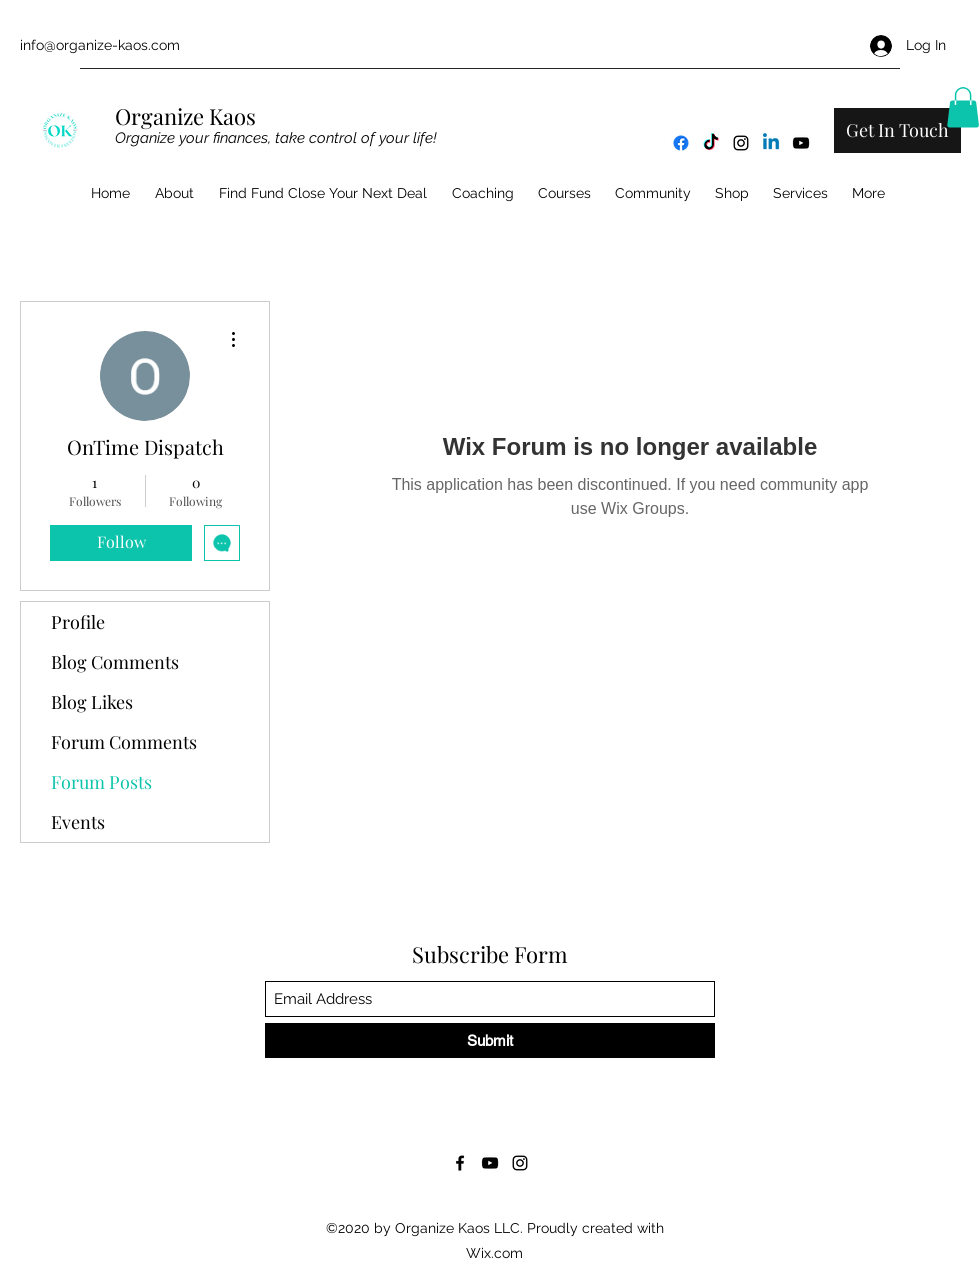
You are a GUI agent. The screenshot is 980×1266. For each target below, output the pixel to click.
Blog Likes (92, 702)
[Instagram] (741, 143)
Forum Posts (101, 782)
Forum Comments (124, 742)
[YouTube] (801, 143)
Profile (78, 622)
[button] (963, 107)
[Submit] (490, 1040)
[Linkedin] (771, 143)
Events (78, 822)
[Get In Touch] (897, 130)
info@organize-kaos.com (100, 45)
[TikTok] (711, 143)
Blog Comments (115, 662)
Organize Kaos (188, 116)
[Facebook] (681, 143)
